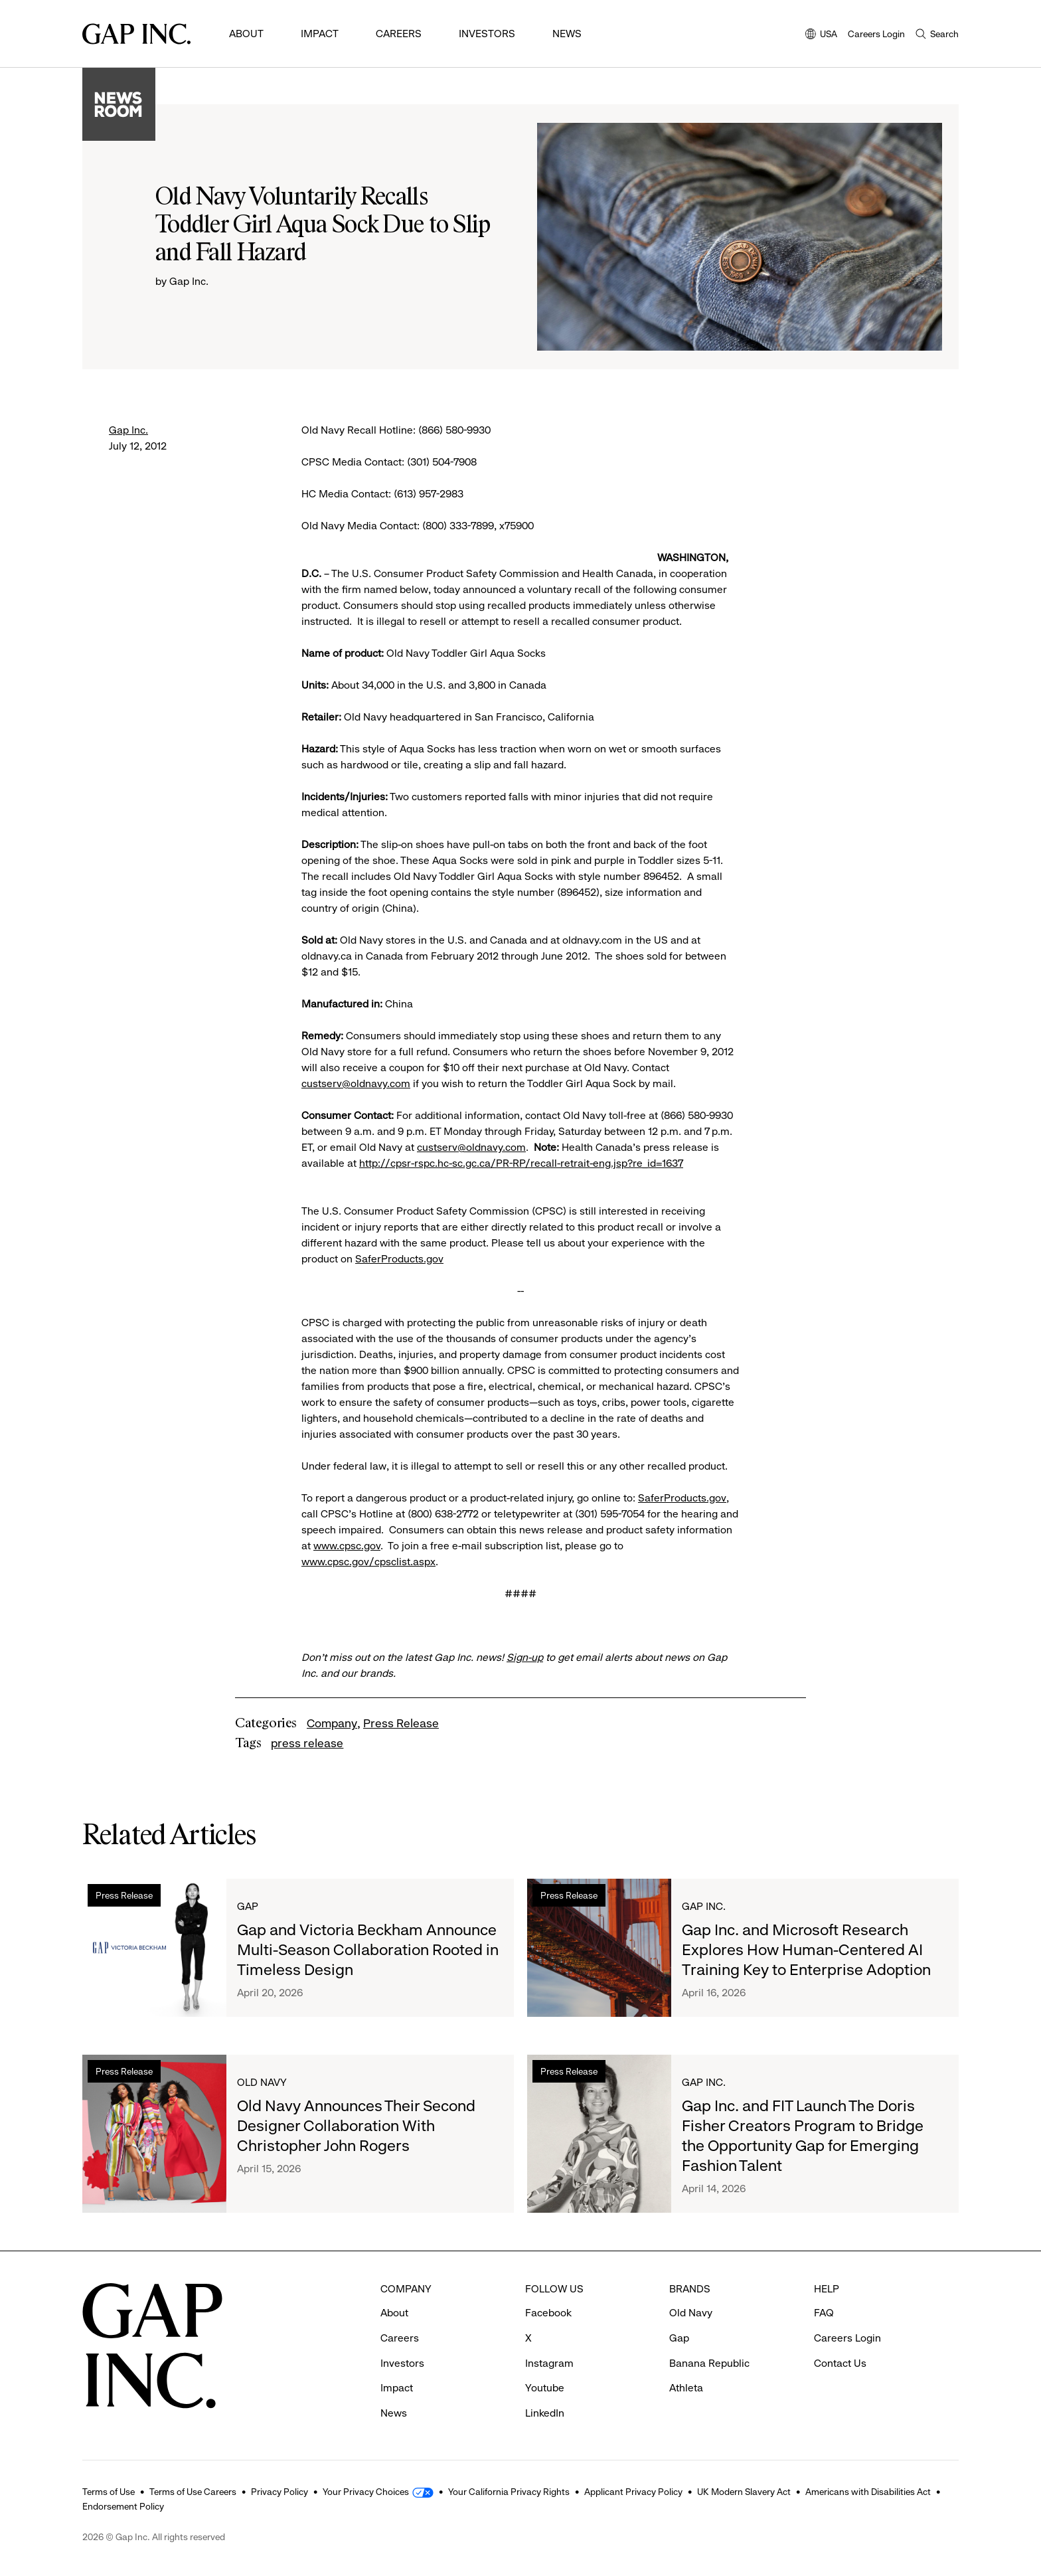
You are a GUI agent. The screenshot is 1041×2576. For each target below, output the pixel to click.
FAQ (824, 2312)
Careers (399, 33)
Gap (247, 1906)
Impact (320, 33)
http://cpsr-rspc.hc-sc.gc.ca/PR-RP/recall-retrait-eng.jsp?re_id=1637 (521, 1163)
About (246, 33)
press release (307, 1743)
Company (332, 1723)
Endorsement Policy (123, 2506)
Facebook (548, 2312)
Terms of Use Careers (192, 2491)
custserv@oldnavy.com (355, 1083)
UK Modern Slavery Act (744, 2491)
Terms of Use (108, 2491)
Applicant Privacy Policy (633, 2491)
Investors (487, 33)
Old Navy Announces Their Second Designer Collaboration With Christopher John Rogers (356, 2126)
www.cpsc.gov (346, 1545)
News (567, 33)
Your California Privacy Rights (509, 2491)
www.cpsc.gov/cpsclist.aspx (368, 1561)
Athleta (686, 2387)
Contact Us (840, 2363)
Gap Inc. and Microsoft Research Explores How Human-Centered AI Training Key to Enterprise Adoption (806, 1950)
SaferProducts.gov (399, 1258)
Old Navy (262, 2082)
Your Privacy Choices (366, 2491)
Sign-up (525, 1657)
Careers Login (876, 34)
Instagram (549, 2363)
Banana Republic (709, 2363)
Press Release (401, 1723)
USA (821, 35)
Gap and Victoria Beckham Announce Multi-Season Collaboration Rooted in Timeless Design (368, 1950)
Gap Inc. (128, 430)
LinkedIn (544, 2413)
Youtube (544, 2387)
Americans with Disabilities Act (868, 2491)
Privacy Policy (279, 2491)
